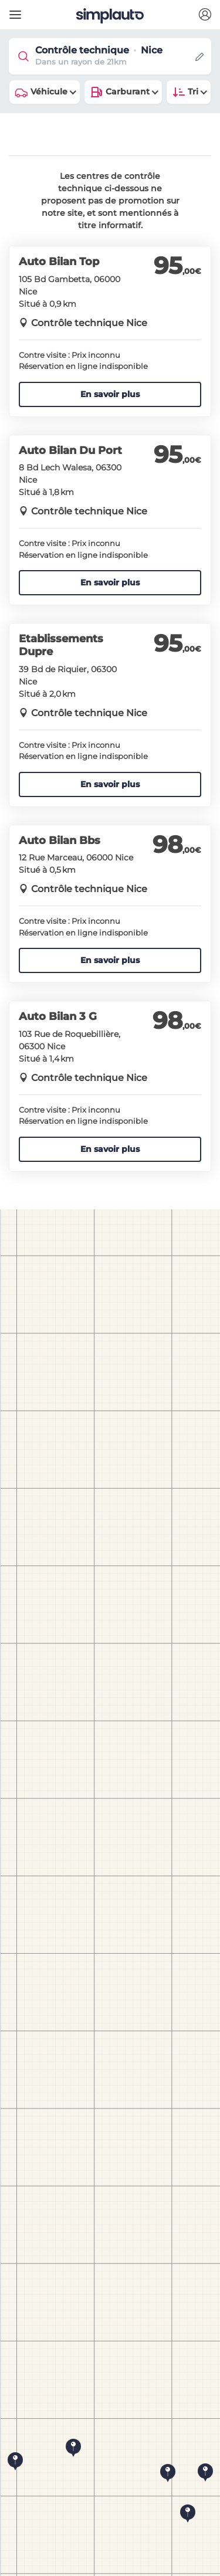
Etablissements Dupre (61, 645)
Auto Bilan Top (59, 261)
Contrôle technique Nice (89, 322)
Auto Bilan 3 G (58, 1016)
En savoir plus (110, 394)
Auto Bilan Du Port (70, 450)
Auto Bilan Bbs (59, 840)
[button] (204, 15)
